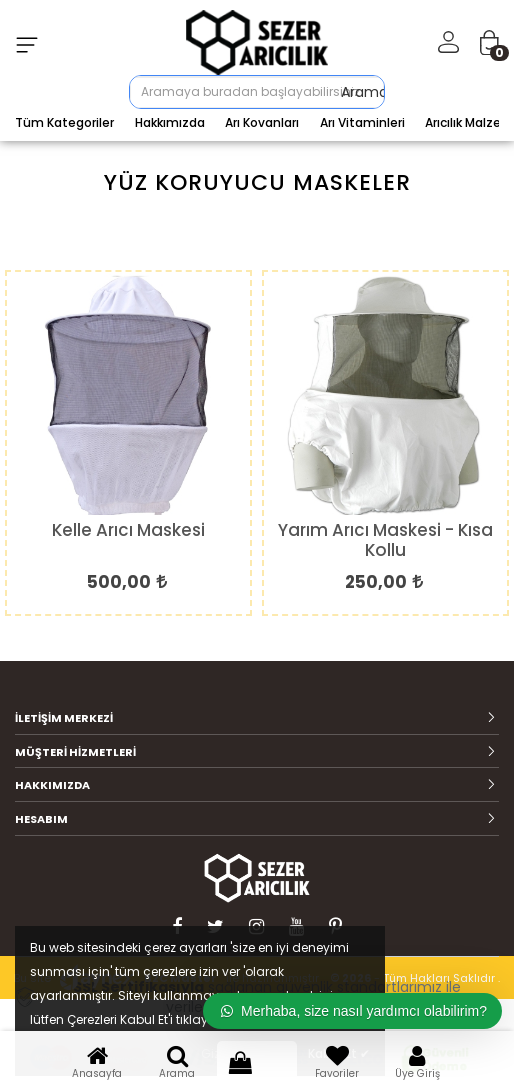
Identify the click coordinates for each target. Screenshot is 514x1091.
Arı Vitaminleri (362, 122)
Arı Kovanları (262, 122)
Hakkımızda (170, 122)
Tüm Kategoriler (64, 122)
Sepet (257, 1061)
